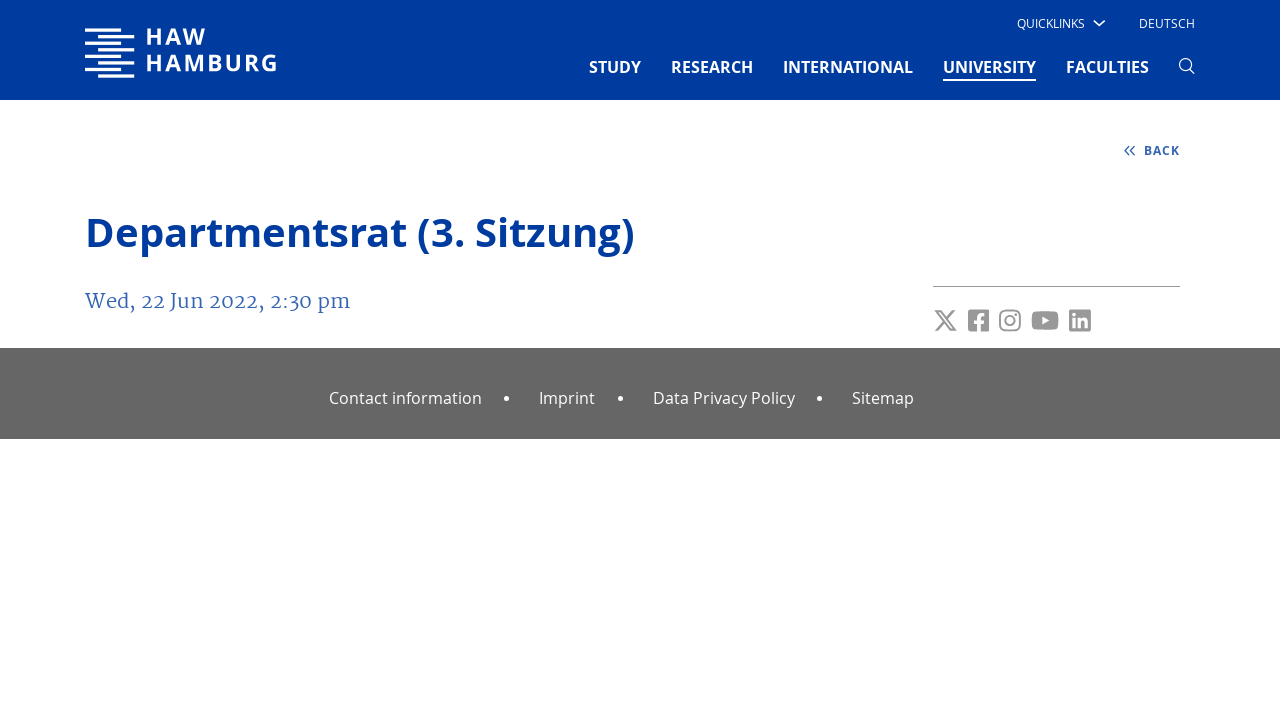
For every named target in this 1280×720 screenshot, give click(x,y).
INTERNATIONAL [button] (848, 67)
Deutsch (1167, 23)
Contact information (405, 398)
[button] (1059, 23)
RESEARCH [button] (712, 67)
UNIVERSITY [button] (989, 66)
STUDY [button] (615, 67)
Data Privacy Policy (724, 398)
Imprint (567, 398)
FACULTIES (1107, 67)
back (1160, 150)
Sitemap (883, 398)
